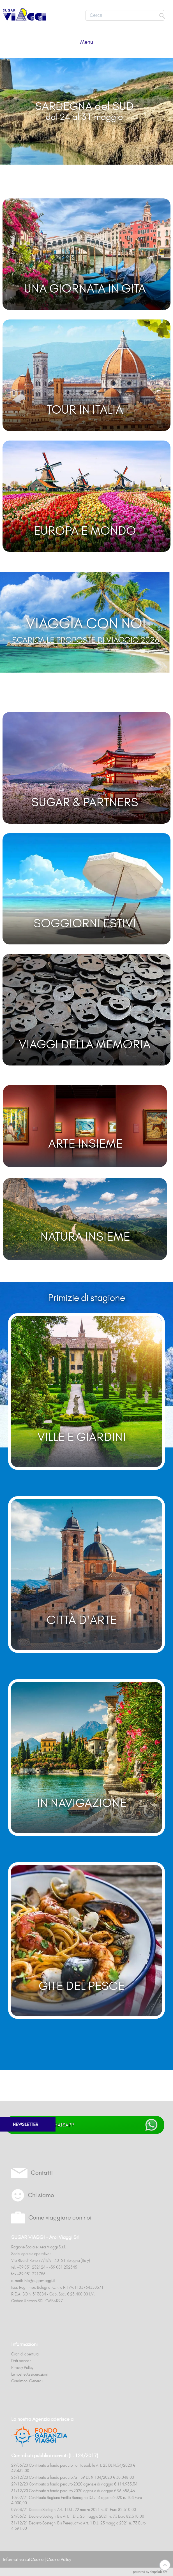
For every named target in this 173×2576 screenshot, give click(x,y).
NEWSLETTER (25, 2124)
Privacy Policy (22, 2367)
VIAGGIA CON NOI (86, 623)
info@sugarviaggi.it (39, 2280)
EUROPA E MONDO (85, 530)
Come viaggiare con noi (59, 2217)
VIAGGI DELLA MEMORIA (85, 1044)
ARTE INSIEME (85, 1143)
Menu (86, 42)
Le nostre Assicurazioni (29, 2374)
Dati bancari (21, 2361)
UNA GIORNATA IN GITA (85, 288)
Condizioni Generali (27, 2381)
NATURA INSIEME (85, 1236)
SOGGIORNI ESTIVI (85, 923)
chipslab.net (158, 2572)
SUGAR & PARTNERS (84, 802)
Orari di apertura (25, 2354)
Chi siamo (41, 2195)
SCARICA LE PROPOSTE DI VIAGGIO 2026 (86, 640)
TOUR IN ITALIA (85, 409)
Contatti (42, 2172)
